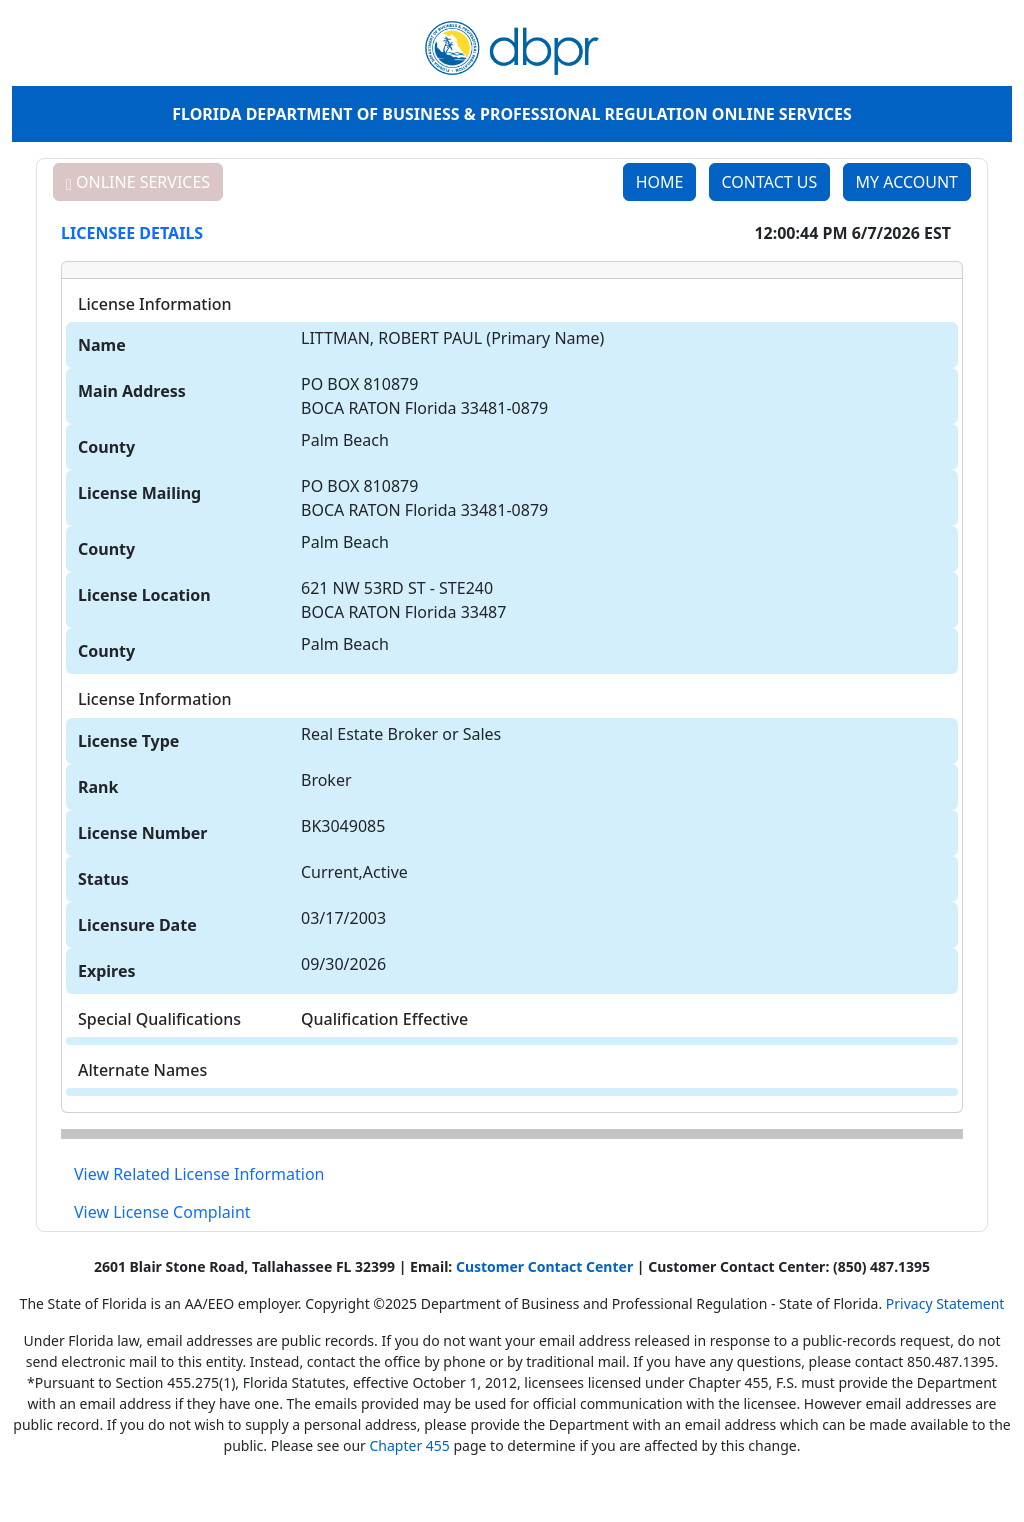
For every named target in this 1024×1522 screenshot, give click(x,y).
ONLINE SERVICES (138, 182)
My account (907, 182)
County (106, 447)
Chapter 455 (409, 1445)
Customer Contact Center (544, 1266)
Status (103, 879)
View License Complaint (162, 1212)
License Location (144, 595)
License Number (143, 833)
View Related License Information (199, 1174)
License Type (128, 741)
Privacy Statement (945, 1303)
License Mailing (139, 493)
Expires (107, 971)
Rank (98, 787)
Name (102, 345)
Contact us (770, 182)
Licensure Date (137, 925)
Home (660, 182)
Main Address (132, 391)
